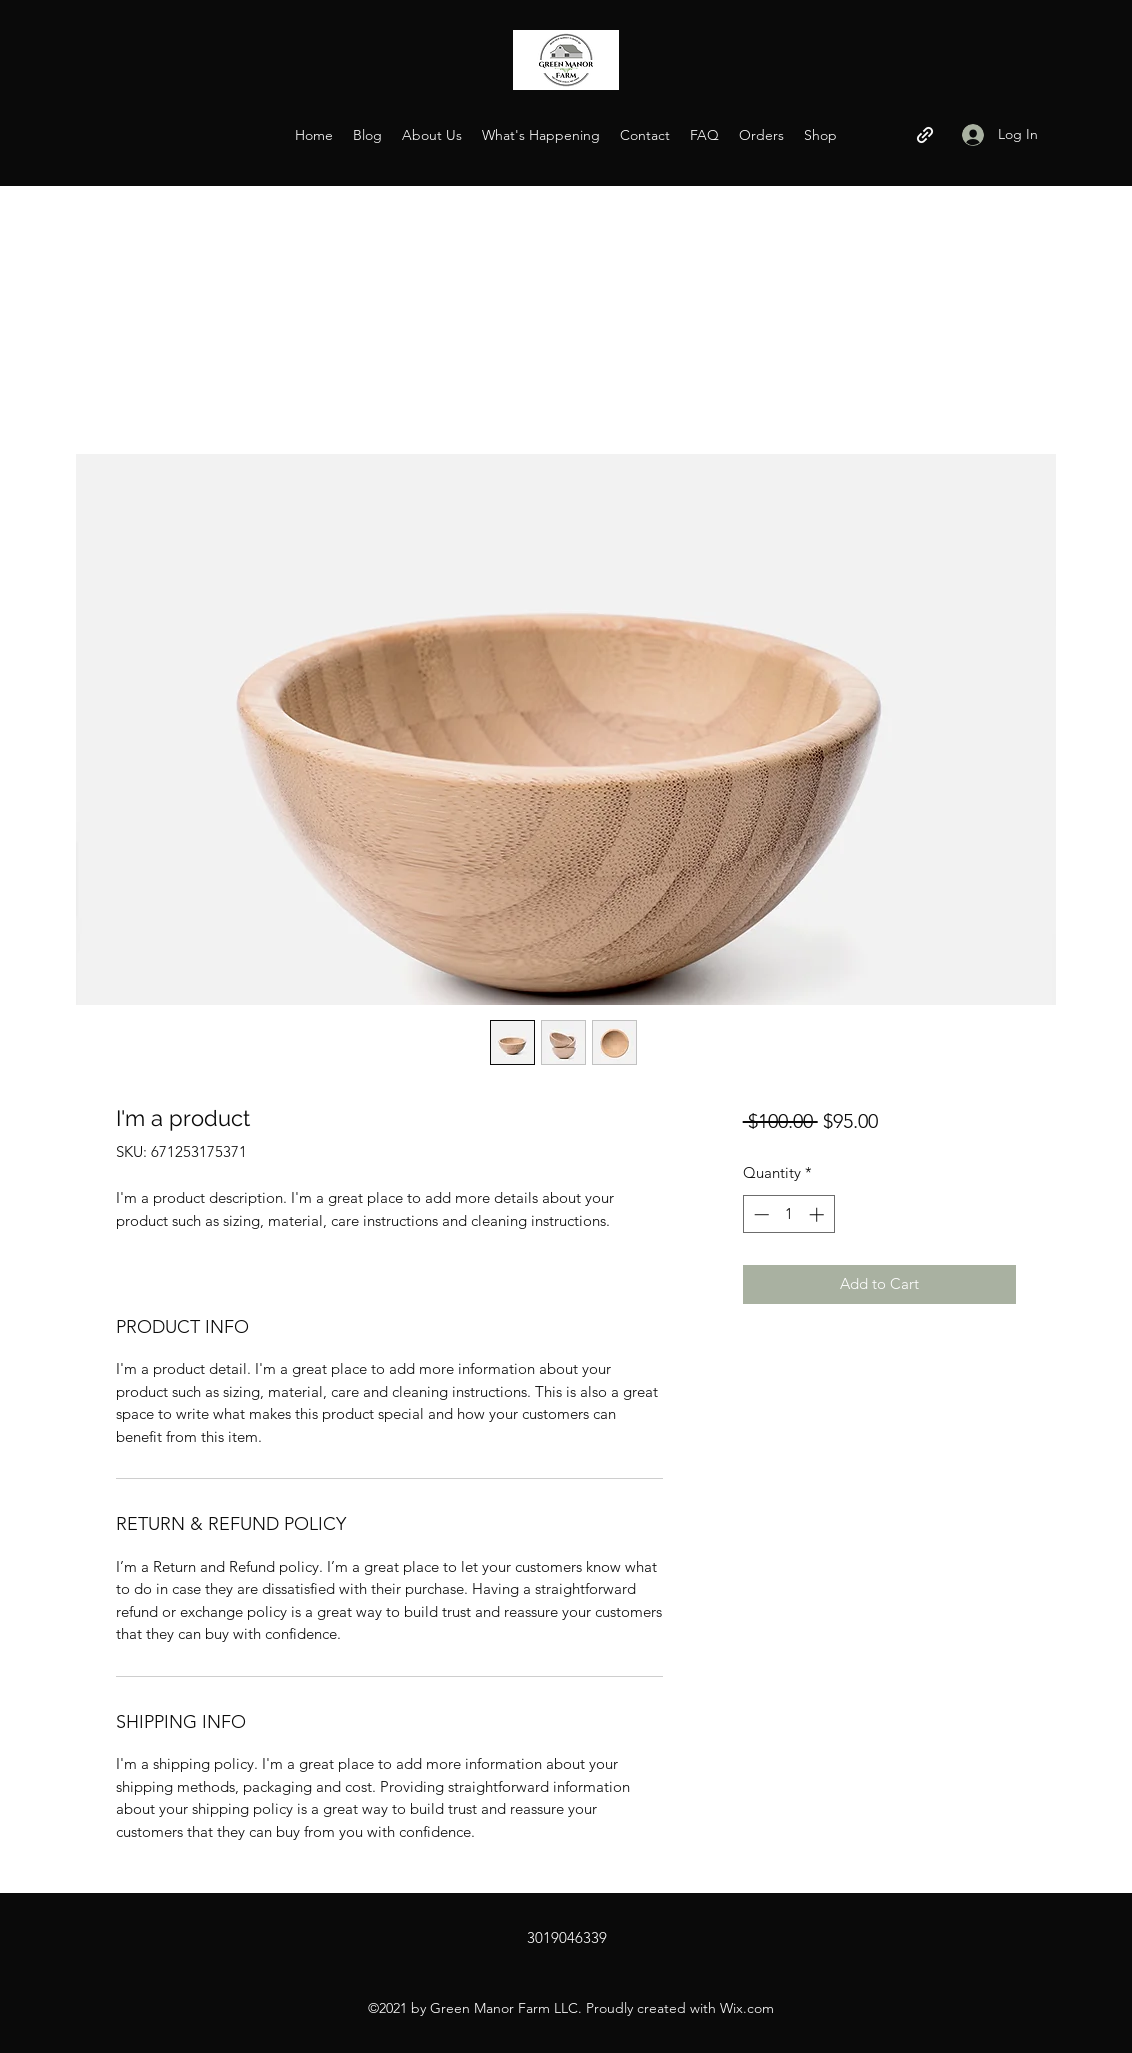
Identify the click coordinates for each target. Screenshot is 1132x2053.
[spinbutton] (788, 1214)
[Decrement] (759, 1214)
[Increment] (818, 1214)
